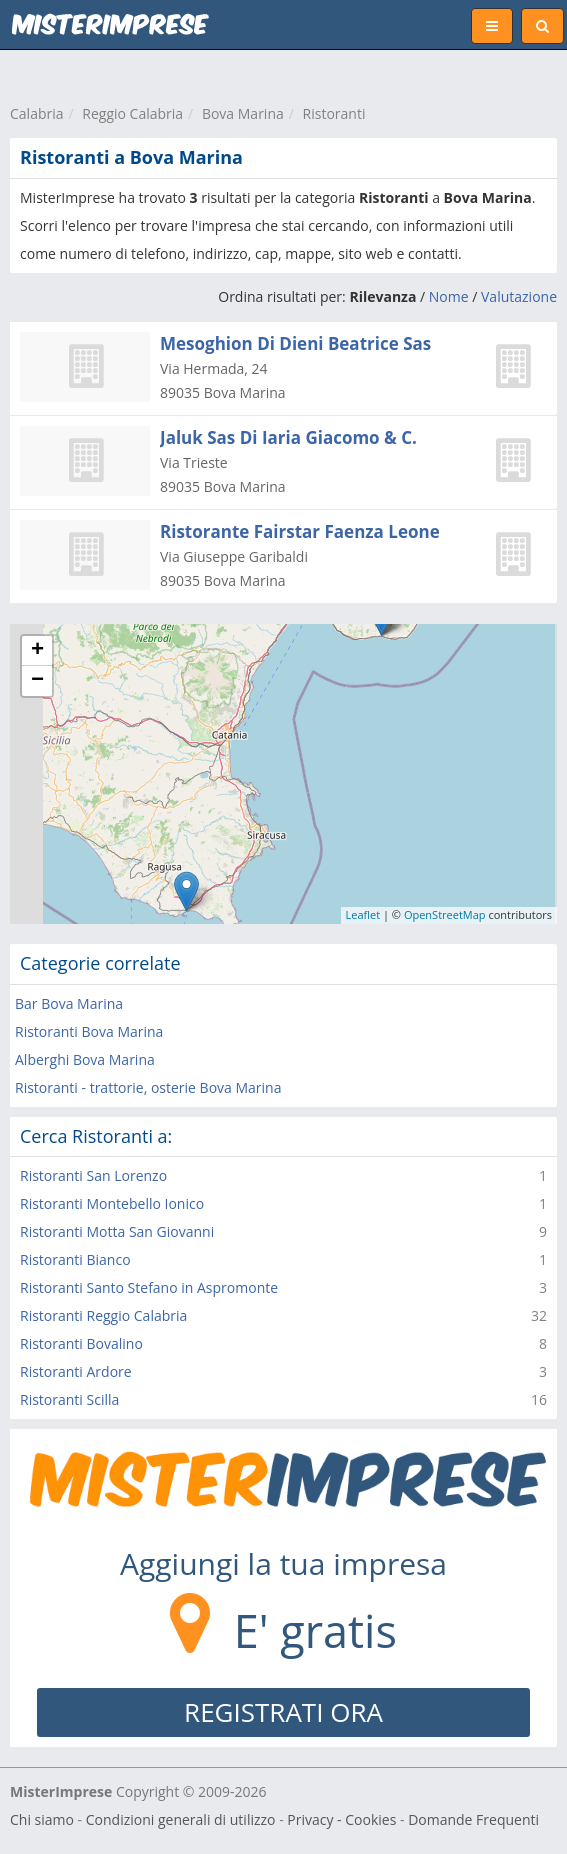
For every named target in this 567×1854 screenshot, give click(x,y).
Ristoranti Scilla (69, 1399)
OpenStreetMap (445, 914)
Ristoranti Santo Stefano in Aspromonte (149, 1287)
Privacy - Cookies (341, 1819)
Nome (449, 296)
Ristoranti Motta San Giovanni (117, 1231)
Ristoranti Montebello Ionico (112, 1203)
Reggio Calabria (132, 113)
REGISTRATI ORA (283, 1712)
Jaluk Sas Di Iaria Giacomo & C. (288, 437)
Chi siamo (42, 1819)
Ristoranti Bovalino (81, 1343)
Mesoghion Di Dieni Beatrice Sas (295, 343)
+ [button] (37, 651)
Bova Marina (243, 113)
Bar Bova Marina (69, 1003)
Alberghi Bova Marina (85, 1059)
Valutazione (519, 296)
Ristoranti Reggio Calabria (103, 1315)
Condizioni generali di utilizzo (181, 1819)
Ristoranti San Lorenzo (93, 1175)
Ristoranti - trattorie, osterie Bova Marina (148, 1087)
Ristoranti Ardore (76, 1371)
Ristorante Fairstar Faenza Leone (300, 531)
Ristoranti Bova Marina (89, 1031)
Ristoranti (334, 113)
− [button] (37, 681)
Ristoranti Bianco (75, 1259)
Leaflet (363, 914)
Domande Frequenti (473, 1819)
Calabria (37, 113)
